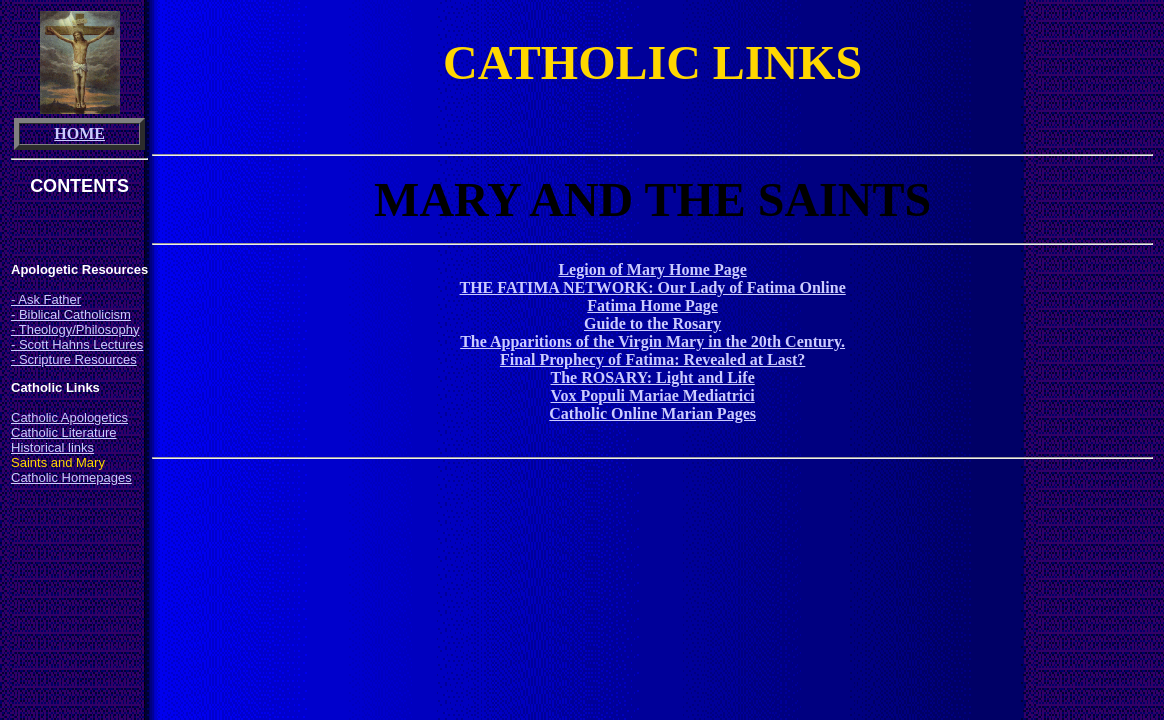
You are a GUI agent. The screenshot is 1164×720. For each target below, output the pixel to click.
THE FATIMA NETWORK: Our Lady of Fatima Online (653, 287)
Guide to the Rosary (652, 323)
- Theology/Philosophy (75, 329)
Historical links (52, 447)
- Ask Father (46, 299)
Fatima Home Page (652, 305)
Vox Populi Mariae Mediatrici (653, 395)
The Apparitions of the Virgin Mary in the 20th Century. (652, 341)
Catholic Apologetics (69, 417)
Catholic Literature (64, 432)
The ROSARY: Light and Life (653, 377)
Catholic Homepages (71, 477)
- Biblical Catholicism (71, 314)
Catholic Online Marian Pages (652, 413)
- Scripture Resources (74, 359)
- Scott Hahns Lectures (77, 344)
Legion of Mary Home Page (652, 269)
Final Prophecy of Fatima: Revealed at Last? (652, 359)
